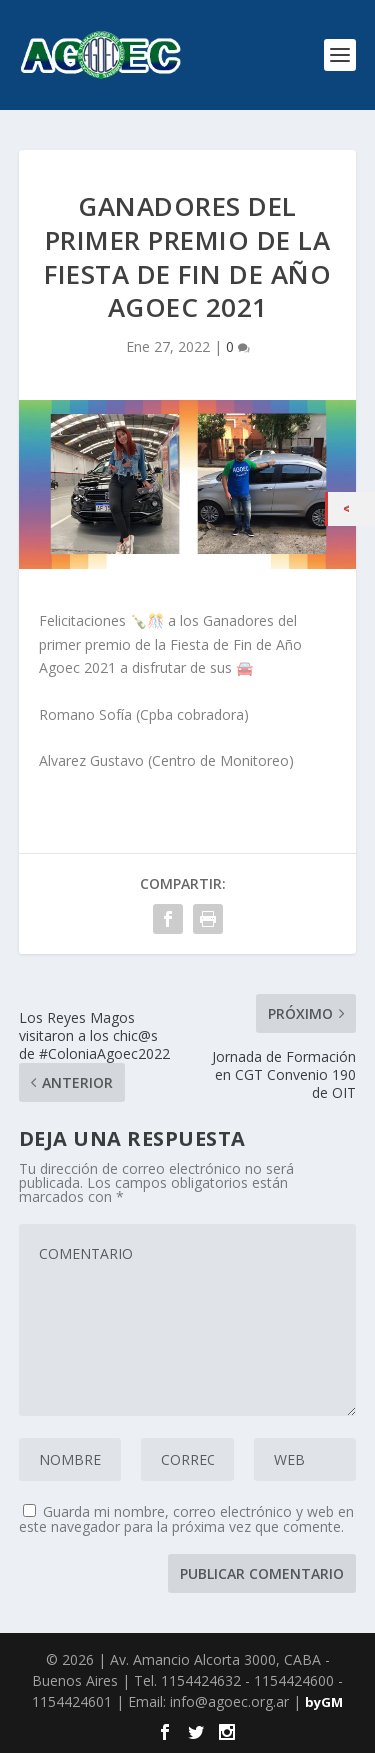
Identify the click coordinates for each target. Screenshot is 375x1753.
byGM (324, 1702)
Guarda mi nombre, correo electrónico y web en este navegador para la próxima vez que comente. (186, 1519)
